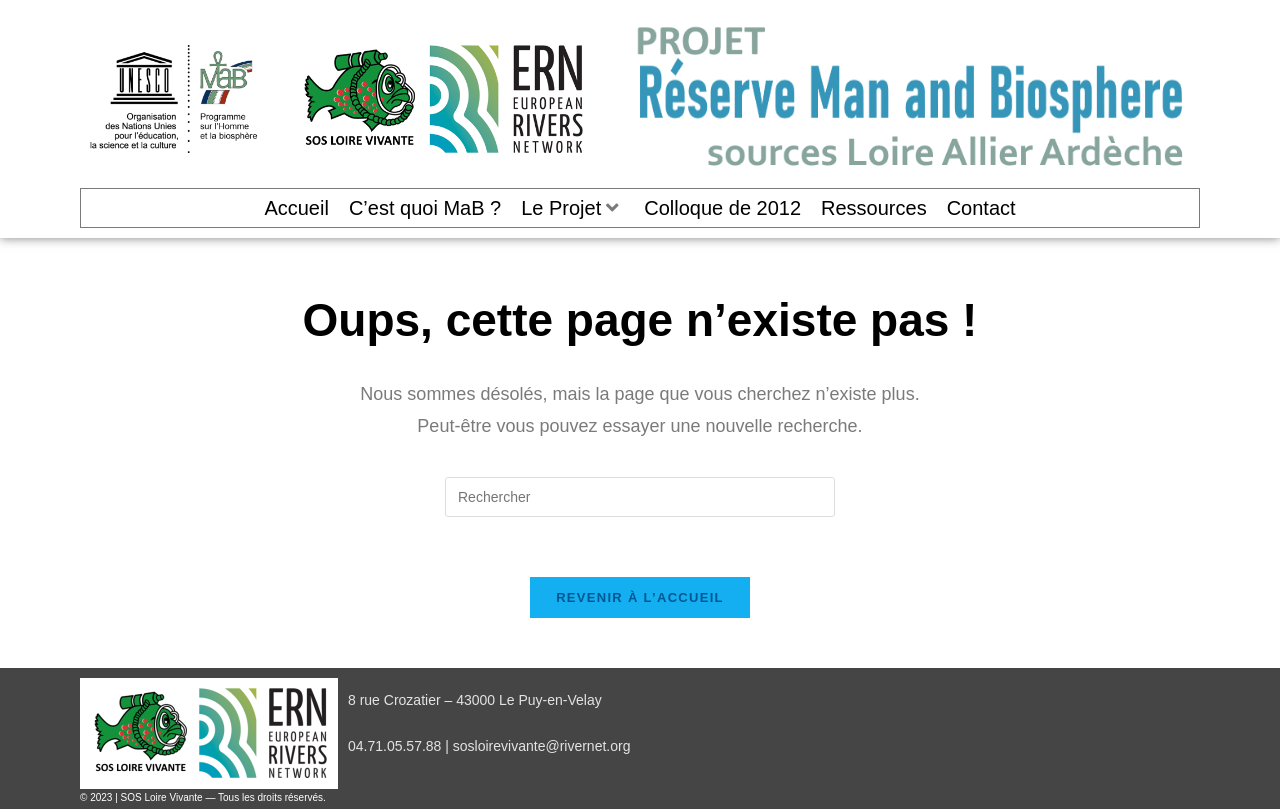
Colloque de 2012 (722, 208)
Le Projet (570, 208)
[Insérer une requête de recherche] (640, 497)
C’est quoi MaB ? (425, 208)
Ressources (874, 208)
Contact (981, 208)
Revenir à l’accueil (640, 597)
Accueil (296, 208)
